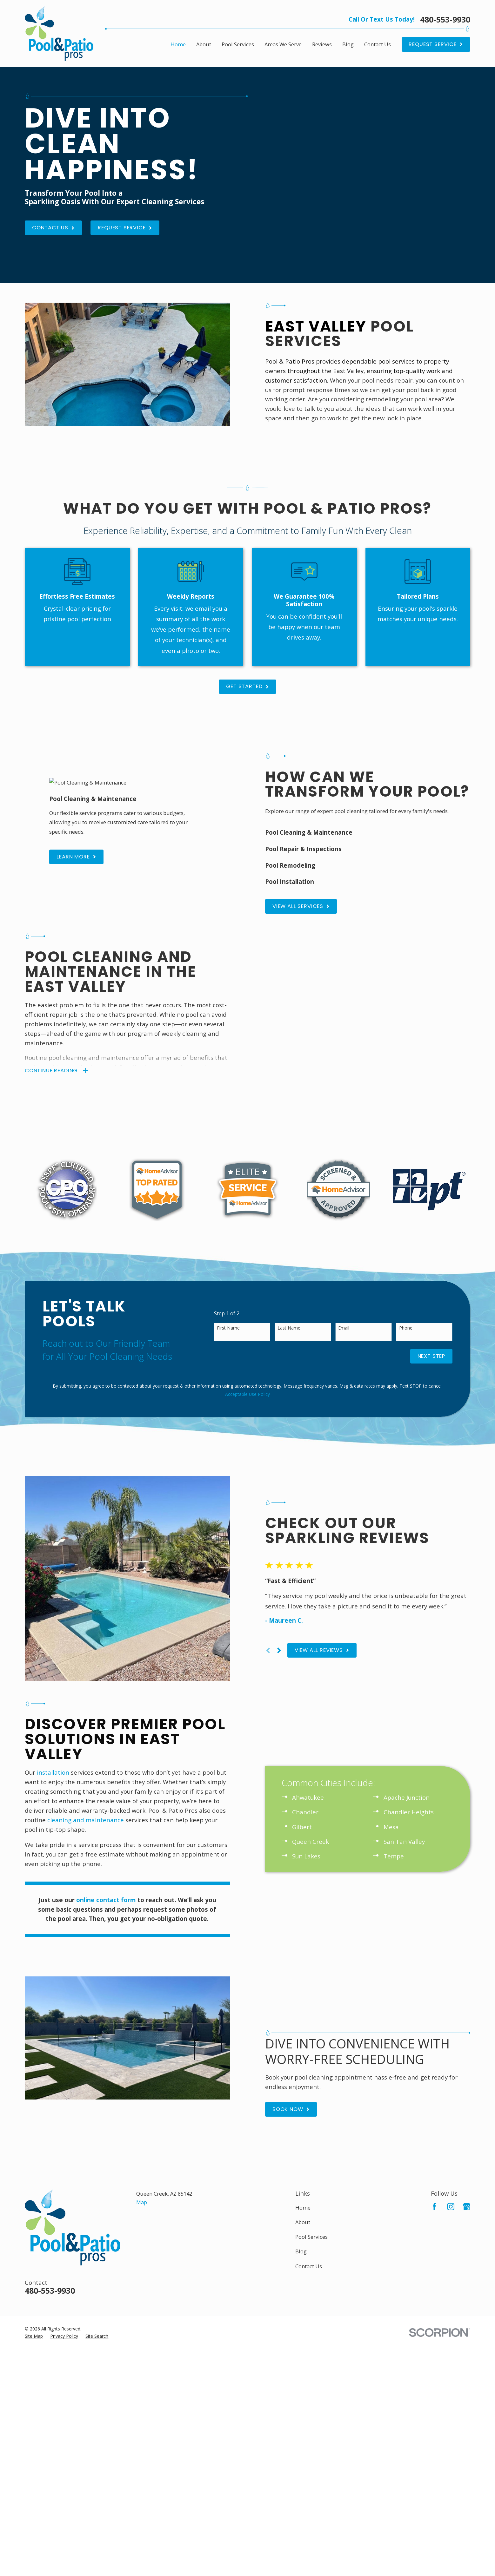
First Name (228, 1261)
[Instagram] (450, 2093)
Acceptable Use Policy (247, 1328)
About (302, 2108)
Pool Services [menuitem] (238, 44)
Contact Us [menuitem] (377, 44)
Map (141, 2088)
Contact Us (308, 2152)
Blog (301, 2138)
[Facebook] (434, 2093)
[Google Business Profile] (466, 2093)
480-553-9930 (445, 19)
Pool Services (311, 2123)
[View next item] (289, 1560)
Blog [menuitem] (348, 44)
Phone (405, 1261)
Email (343, 1261)
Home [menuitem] (178, 44)
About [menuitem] (203, 44)
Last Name (289, 1261)
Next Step (431, 1289)
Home (303, 2094)
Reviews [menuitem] (322, 44)
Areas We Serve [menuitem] (283, 44)
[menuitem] (34, 2223)
